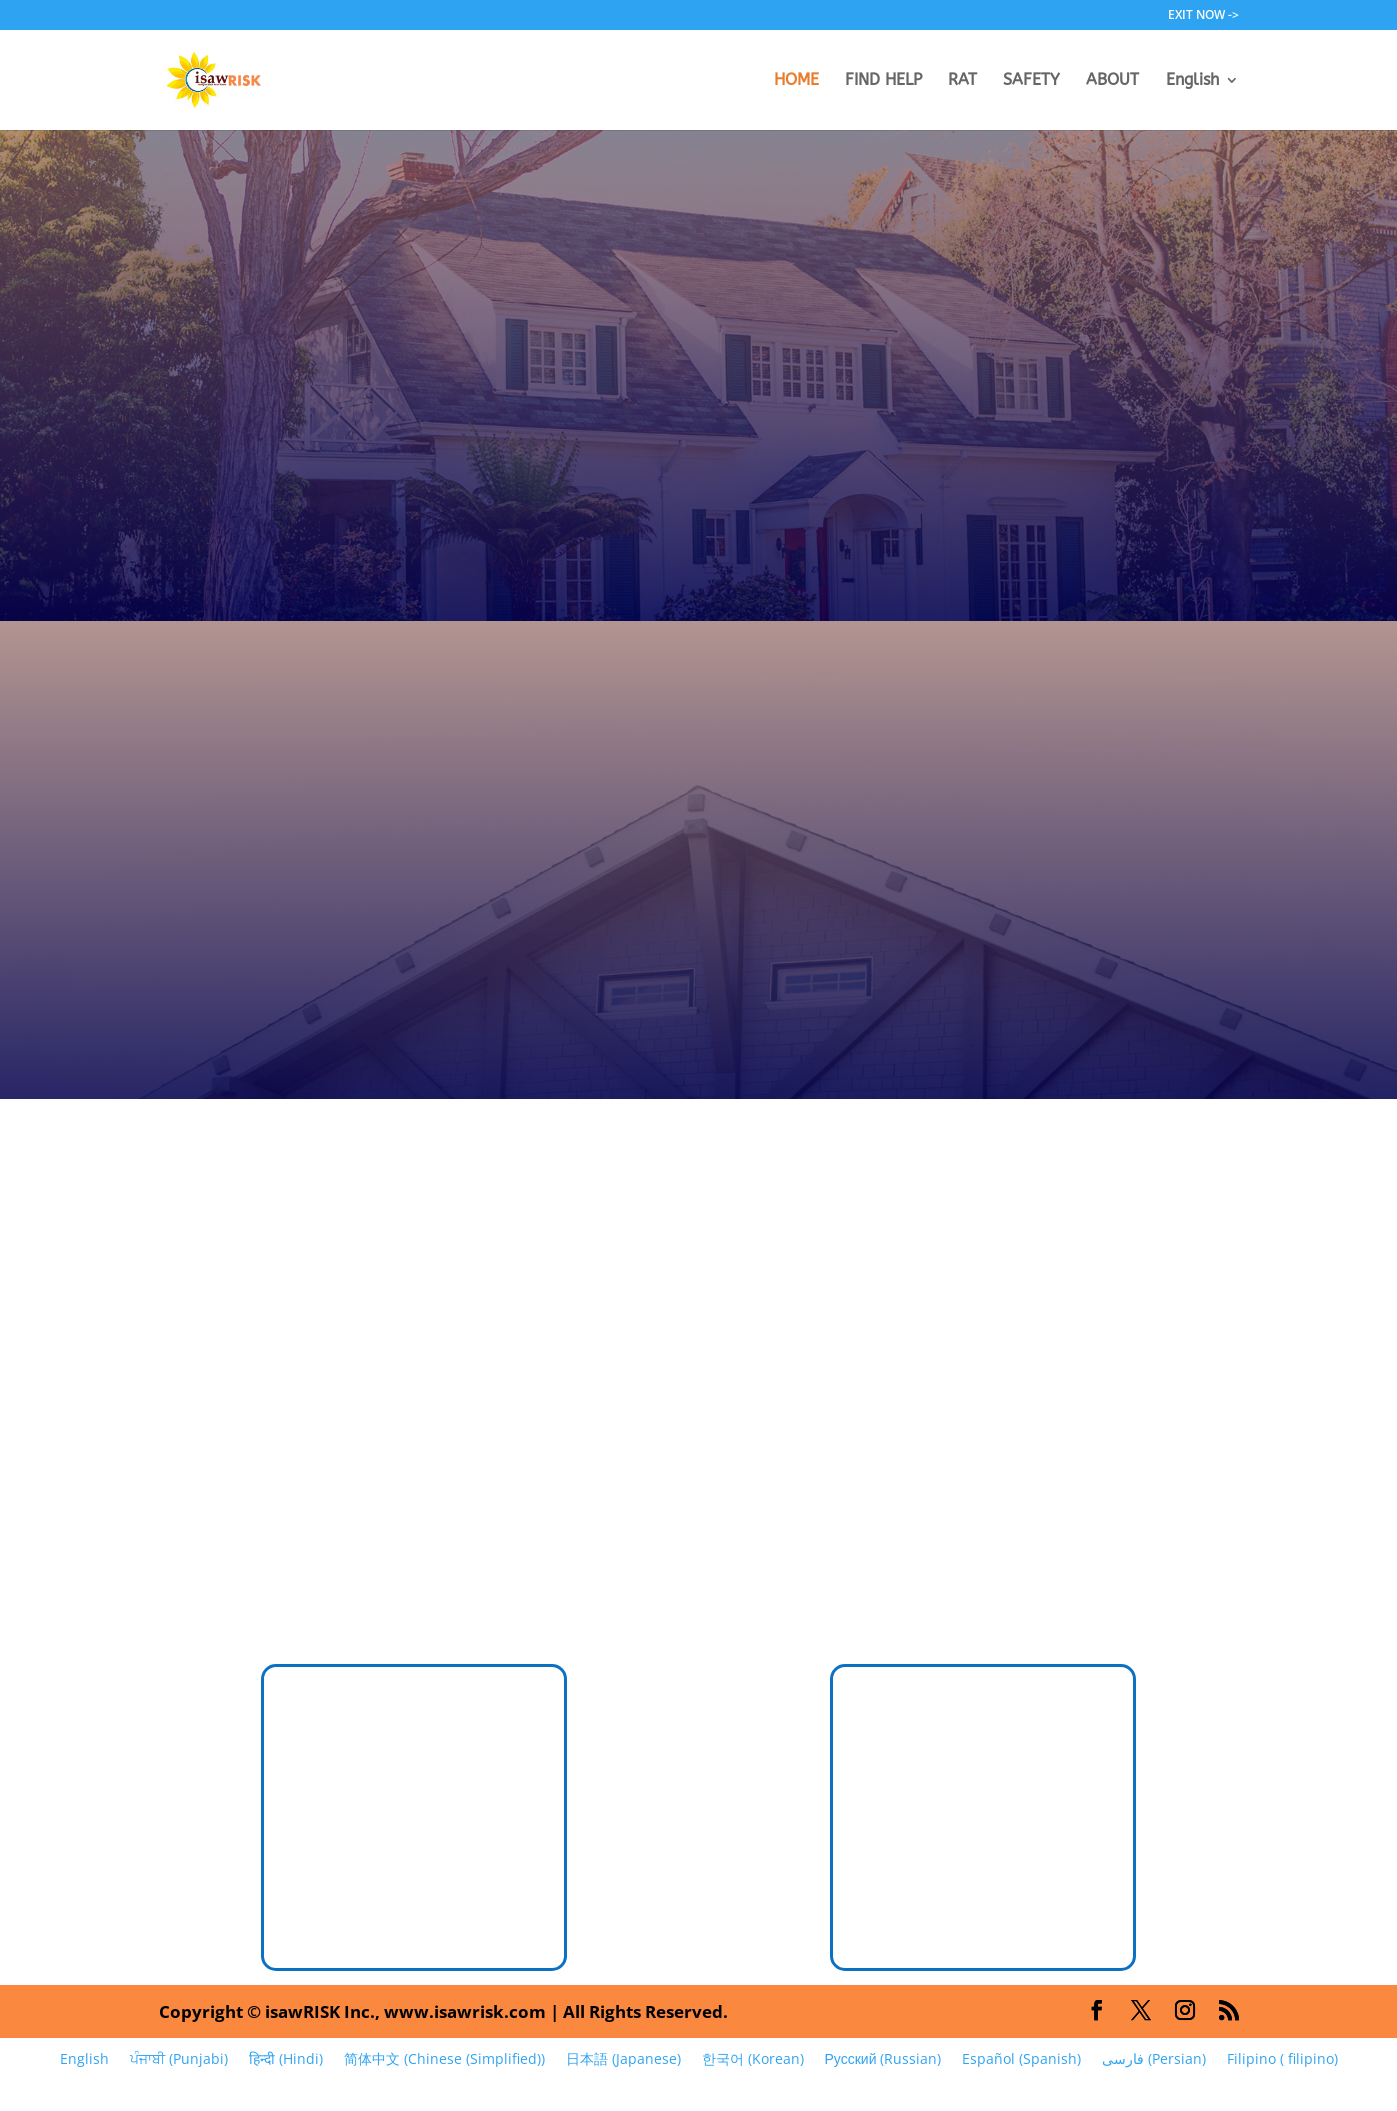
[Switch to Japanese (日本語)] (623, 2059)
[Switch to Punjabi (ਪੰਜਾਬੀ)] (178, 2059)
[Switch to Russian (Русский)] (883, 2059)
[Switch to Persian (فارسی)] (1153, 2059)
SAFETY (1031, 81)
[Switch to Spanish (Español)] (1021, 2059)
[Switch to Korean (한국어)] (752, 2059)
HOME (796, 81)
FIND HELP (883, 81)
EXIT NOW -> (1203, 16)
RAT (962, 81)
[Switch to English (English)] (84, 2059)
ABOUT (1112, 81)
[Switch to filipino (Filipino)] (1282, 2059)
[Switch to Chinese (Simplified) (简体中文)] (444, 2059)
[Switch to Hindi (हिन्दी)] (285, 2059)
